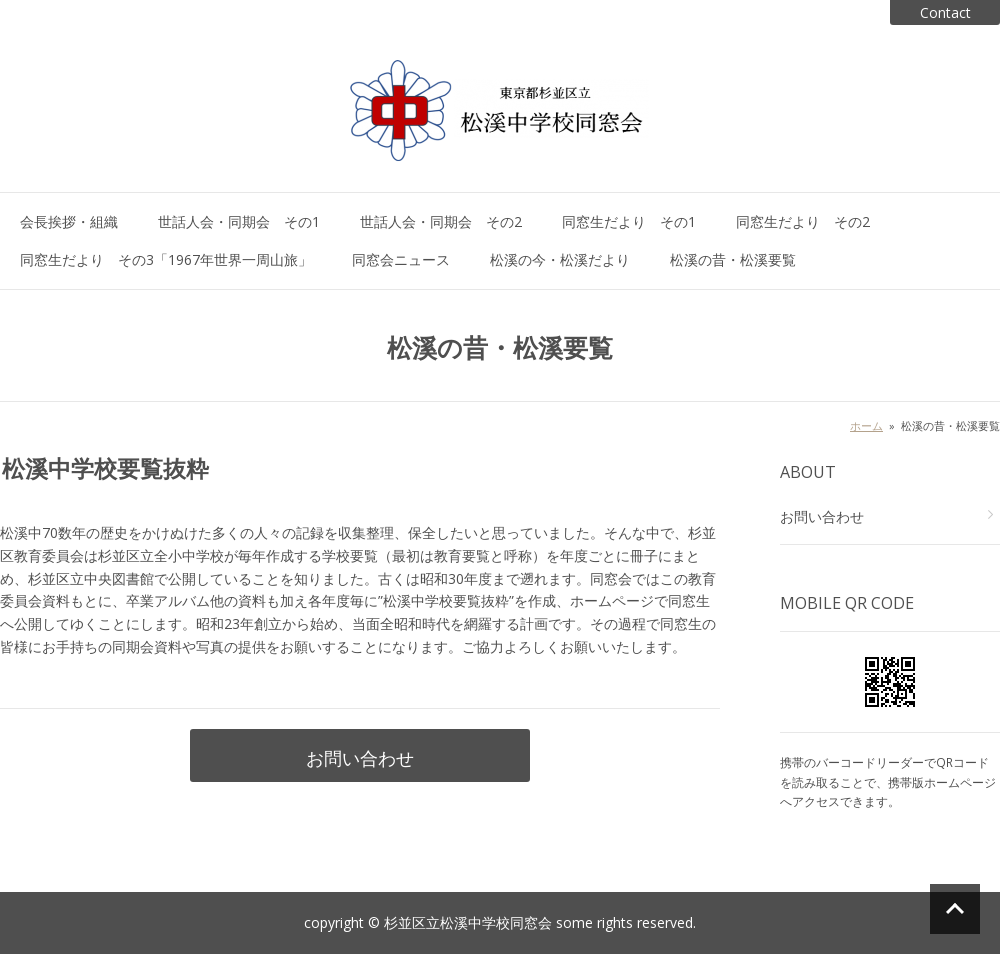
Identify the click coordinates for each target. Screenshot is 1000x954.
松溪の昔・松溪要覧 (733, 259)
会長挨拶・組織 (69, 221)
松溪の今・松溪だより (560, 259)
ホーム (866, 425)
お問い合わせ (360, 758)
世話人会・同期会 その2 (441, 221)
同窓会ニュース (401, 259)
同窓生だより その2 (803, 221)
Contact (945, 12)
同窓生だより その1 (629, 221)
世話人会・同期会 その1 (239, 221)
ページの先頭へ (955, 909)
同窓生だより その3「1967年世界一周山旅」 (166, 259)
